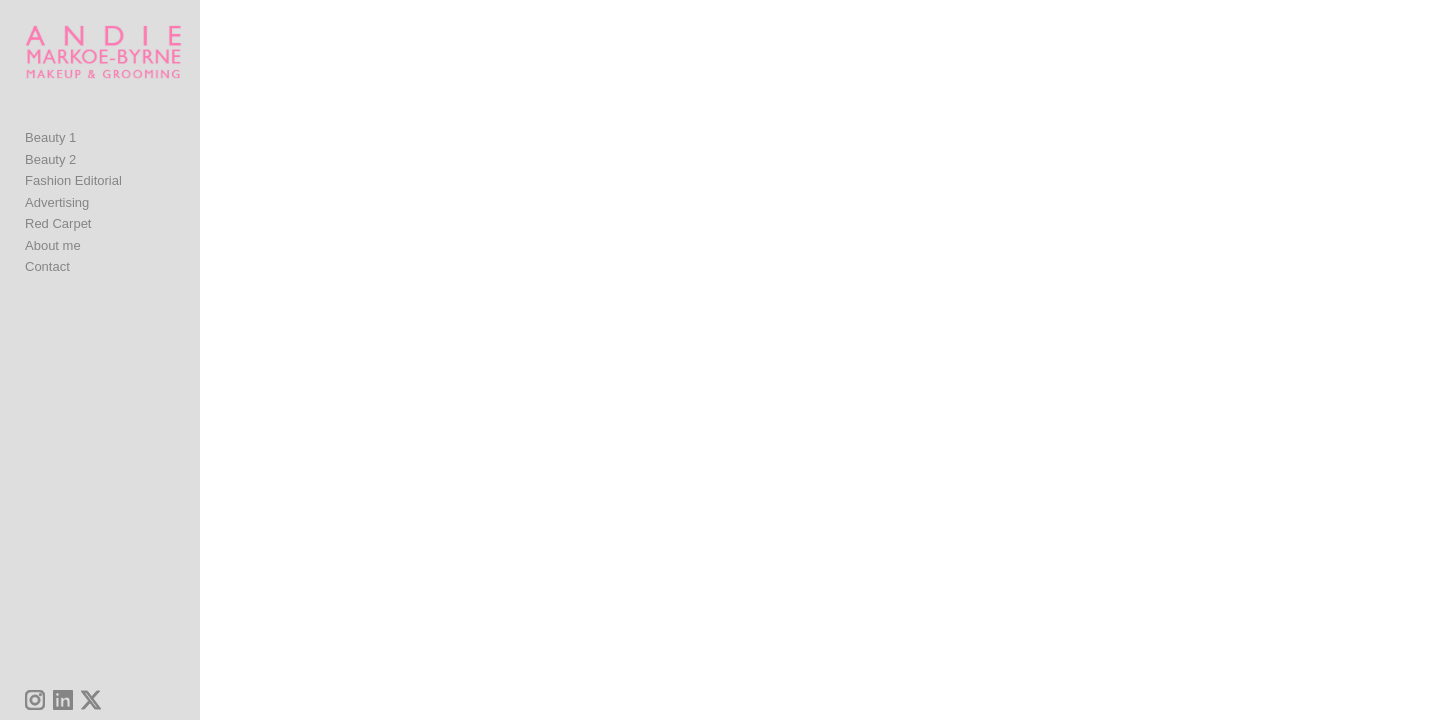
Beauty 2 (50, 181)
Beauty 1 (50, 159)
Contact (47, 288)
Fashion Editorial (73, 202)
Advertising (57, 224)
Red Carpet (58, 245)
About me (53, 267)
